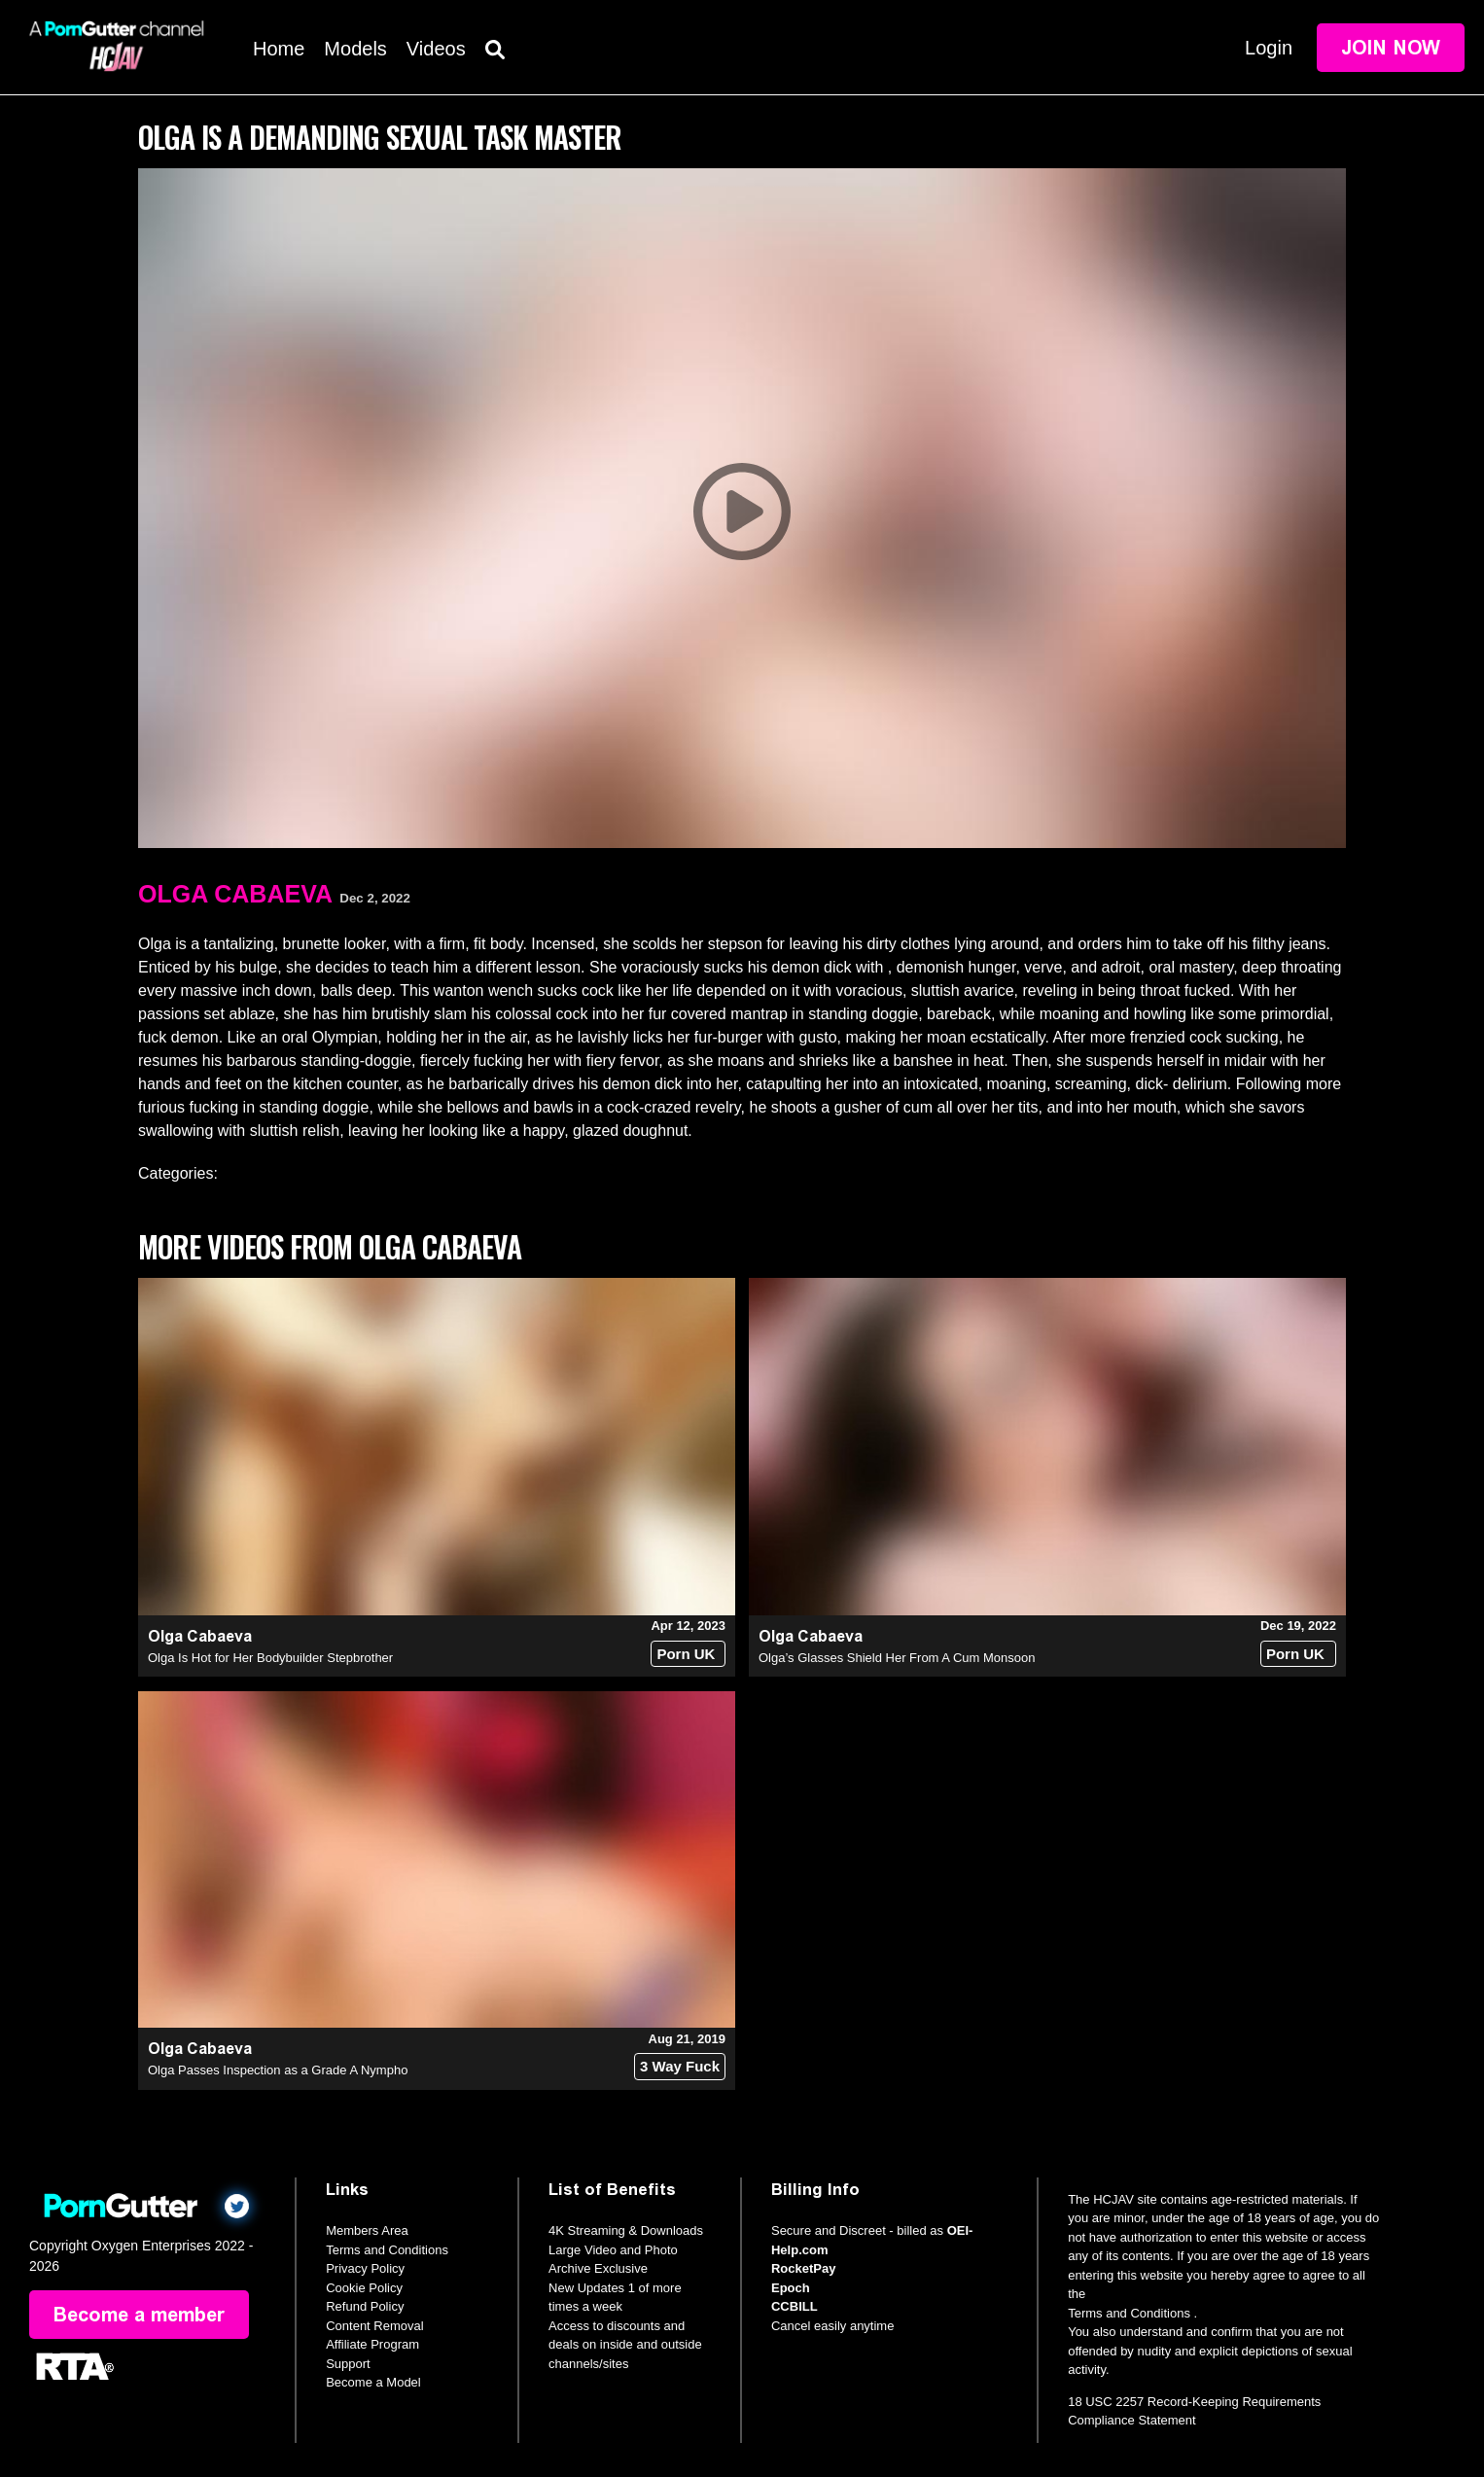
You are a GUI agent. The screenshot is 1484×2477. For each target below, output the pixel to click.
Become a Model (373, 2382)
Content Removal (374, 2325)
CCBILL (794, 2306)
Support (348, 2363)
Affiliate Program (372, 2344)
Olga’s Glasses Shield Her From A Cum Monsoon (897, 1657)
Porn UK (685, 1653)
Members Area (367, 2230)
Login (1268, 47)
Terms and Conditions (387, 2250)
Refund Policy (365, 2306)
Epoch (790, 2288)
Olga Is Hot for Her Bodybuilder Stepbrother (270, 1657)
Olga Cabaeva (235, 893)
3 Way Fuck (680, 2066)
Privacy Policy (365, 2268)
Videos (436, 48)
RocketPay (803, 2268)
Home (278, 48)
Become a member (139, 2314)
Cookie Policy (364, 2288)
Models (355, 48)
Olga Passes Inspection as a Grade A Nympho (277, 2070)
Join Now (1390, 47)
